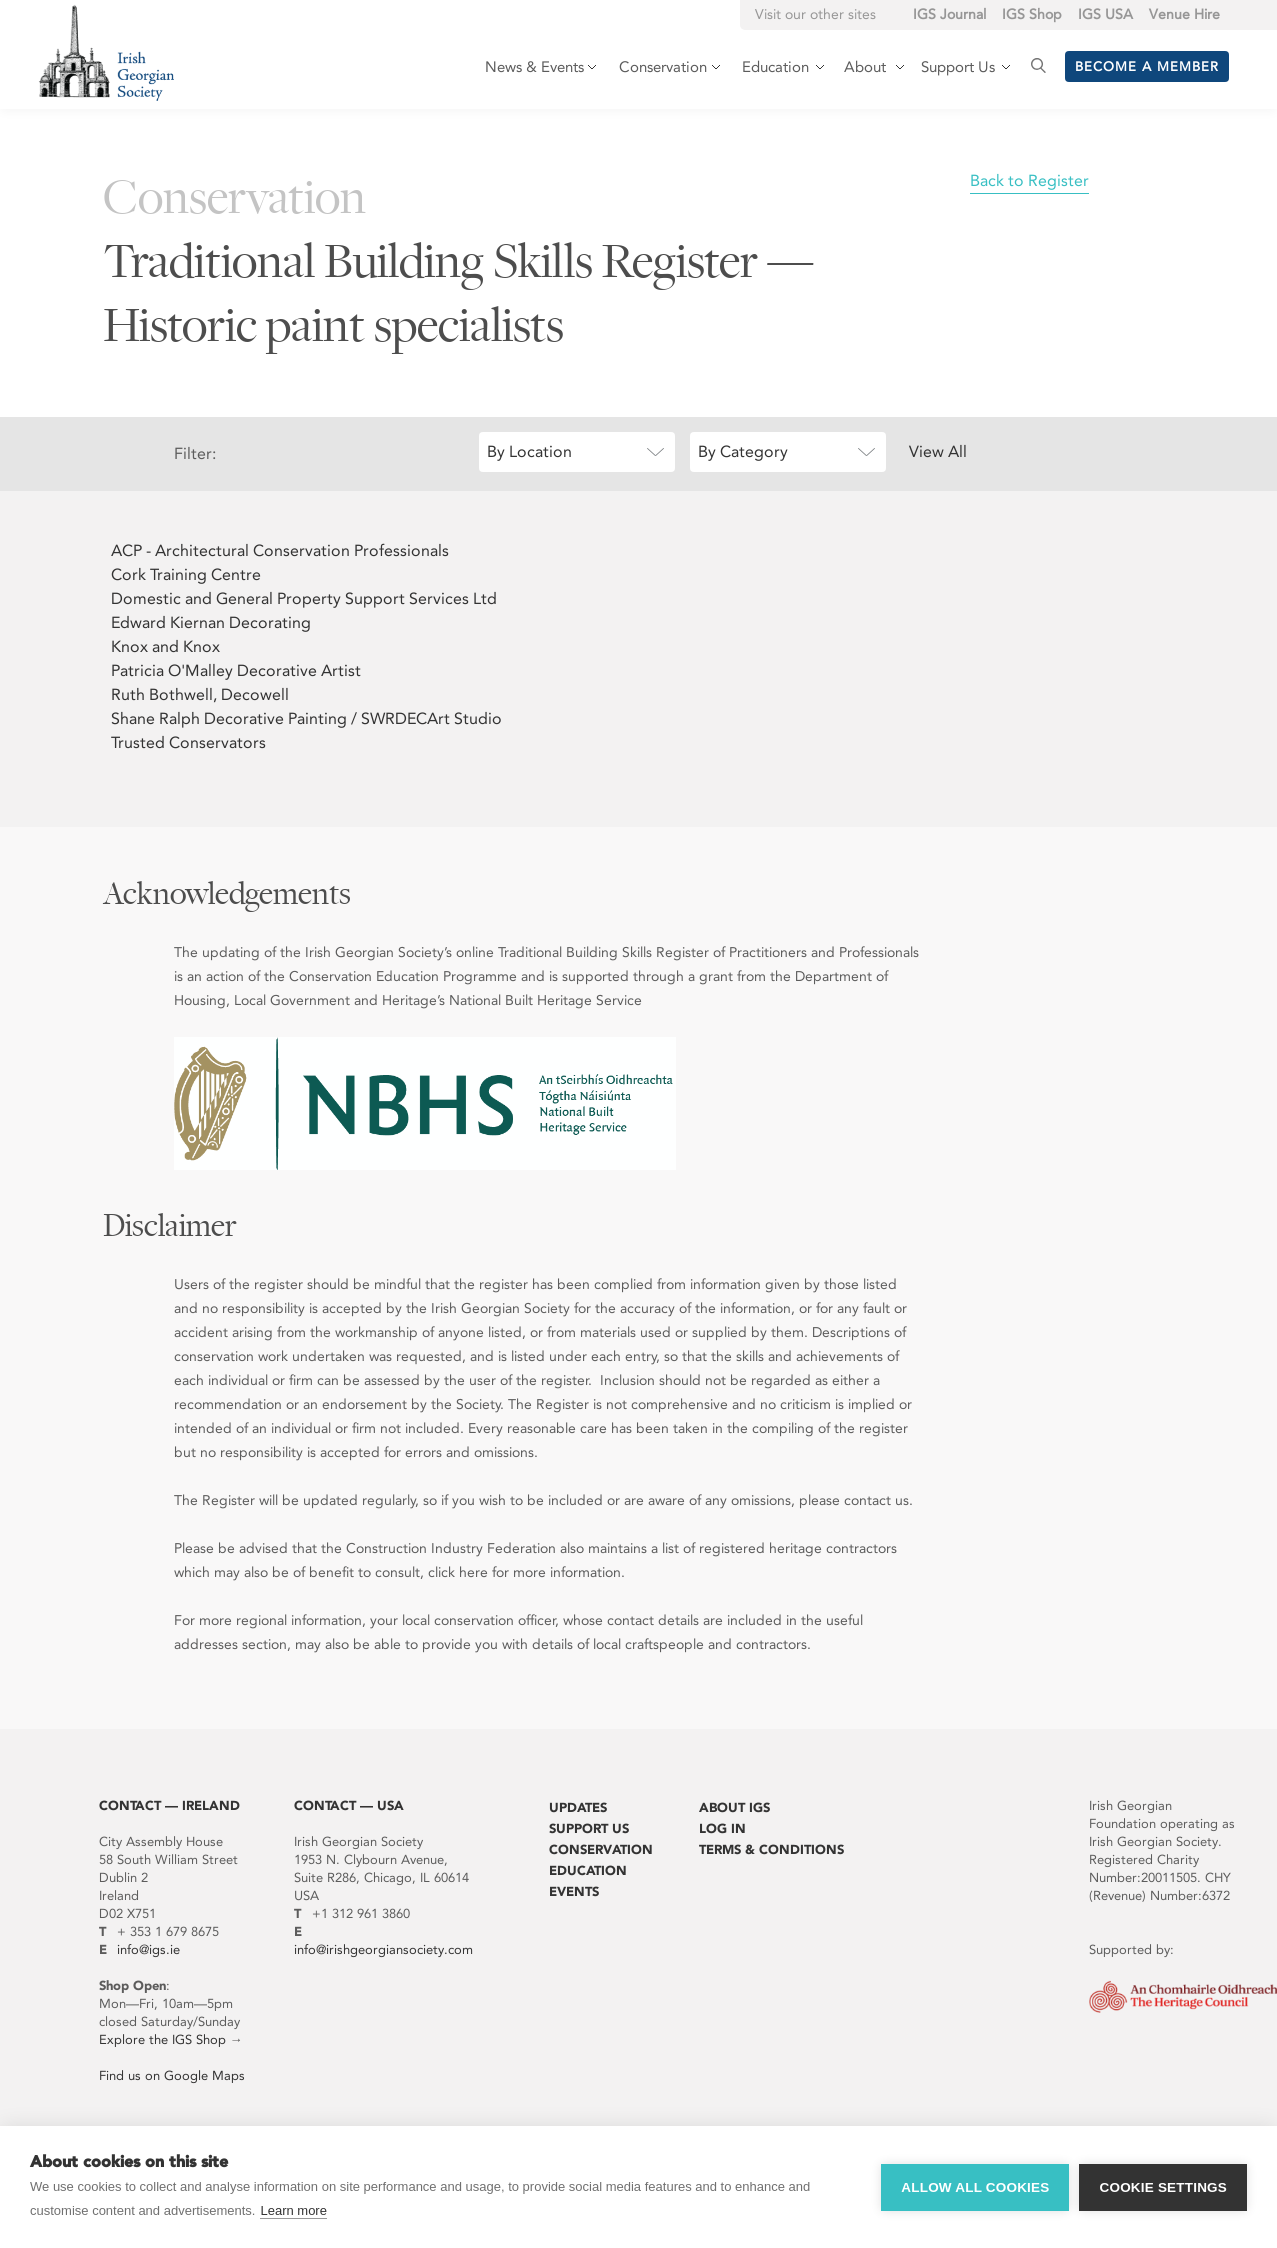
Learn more (293, 2210)
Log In (722, 1828)
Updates (578, 1807)
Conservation (601, 1849)
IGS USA (1105, 14)
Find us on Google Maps (172, 2075)
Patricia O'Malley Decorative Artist (236, 670)
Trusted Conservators (188, 742)
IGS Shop (1032, 14)
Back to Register (1029, 180)
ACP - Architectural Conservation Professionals (280, 550)
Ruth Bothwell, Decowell (200, 694)
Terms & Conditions (771, 1849)
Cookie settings (1163, 2187)
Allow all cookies (975, 2187)
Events (574, 1891)
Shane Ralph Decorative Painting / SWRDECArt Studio (306, 718)
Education (588, 1870)
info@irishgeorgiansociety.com (383, 1949)
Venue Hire (1184, 14)
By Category (743, 451)
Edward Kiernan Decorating (211, 622)
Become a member (1147, 66)
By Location (529, 451)
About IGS (734, 1807)
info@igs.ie (148, 1949)
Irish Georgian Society (106, 52)
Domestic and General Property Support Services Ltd (304, 598)
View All (938, 451)
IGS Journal (949, 14)
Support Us (589, 1828)
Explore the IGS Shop (162, 2039)
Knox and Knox (165, 646)
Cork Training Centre (186, 574)
